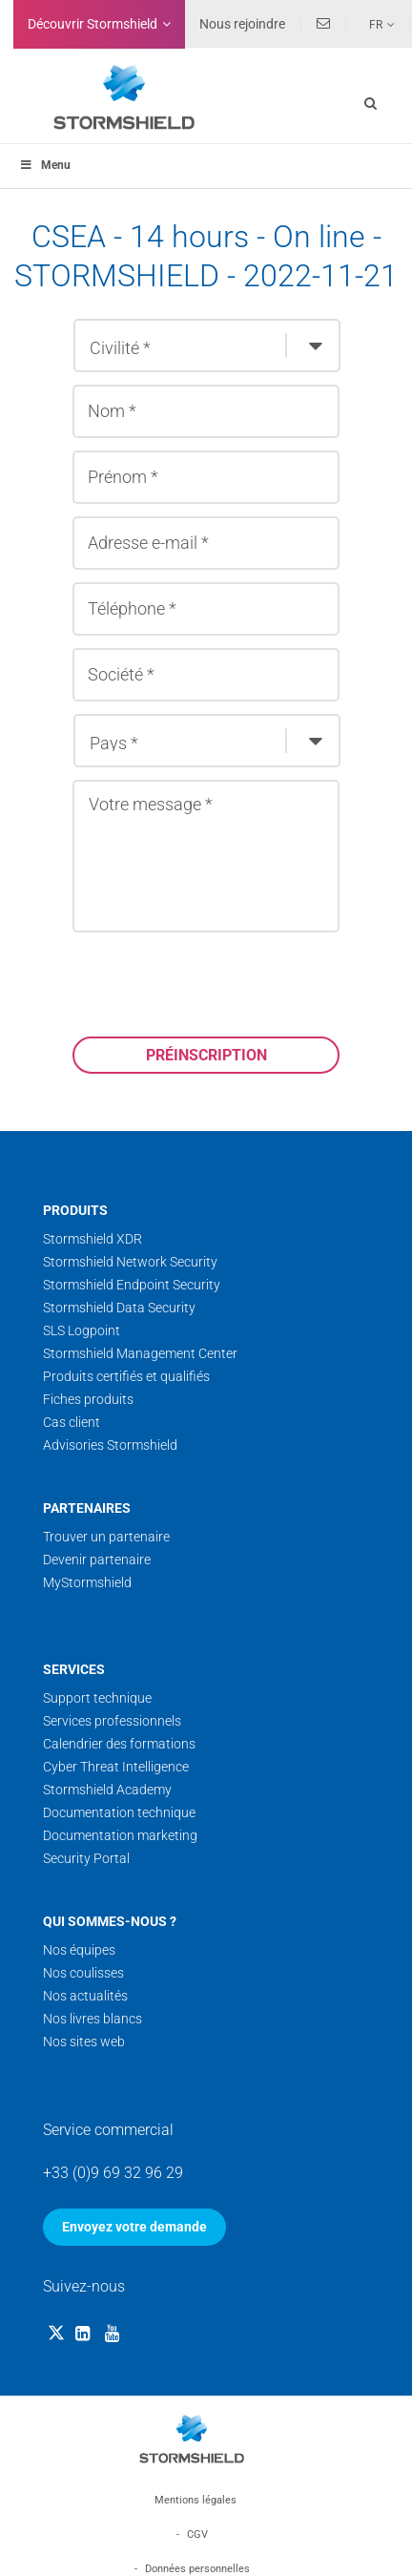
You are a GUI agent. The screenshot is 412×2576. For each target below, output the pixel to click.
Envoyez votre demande (134, 2226)
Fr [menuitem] (375, 24)
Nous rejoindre (242, 23)
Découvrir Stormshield (92, 23)
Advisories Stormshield (110, 1445)
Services (74, 1669)
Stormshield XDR (92, 1238)
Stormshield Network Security (130, 1261)
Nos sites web (84, 2041)
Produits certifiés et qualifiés (126, 1376)
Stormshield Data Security (119, 1307)
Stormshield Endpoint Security (131, 1284)
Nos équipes (79, 1950)
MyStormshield (87, 1582)
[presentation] (217, 984)
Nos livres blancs (92, 2018)
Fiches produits (88, 1399)
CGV (197, 2534)
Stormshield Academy (107, 1789)
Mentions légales (195, 2500)
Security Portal (86, 1858)
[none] (371, 24)
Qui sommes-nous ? (109, 1921)
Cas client (71, 1422)
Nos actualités (85, 1995)
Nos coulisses (83, 1972)
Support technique (97, 1698)
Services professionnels (112, 1720)
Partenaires (87, 1508)
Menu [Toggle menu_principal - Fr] (45, 165)
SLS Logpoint (81, 1330)
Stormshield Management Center (140, 1353)
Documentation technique (119, 1812)
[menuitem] (371, 24)
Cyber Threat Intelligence (116, 1766)
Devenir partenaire (97, 1559)
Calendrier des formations (119, 1743)
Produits (75, 1210)
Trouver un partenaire (106, 1536)
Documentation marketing (120, 1835)
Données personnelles (197, 2569)
